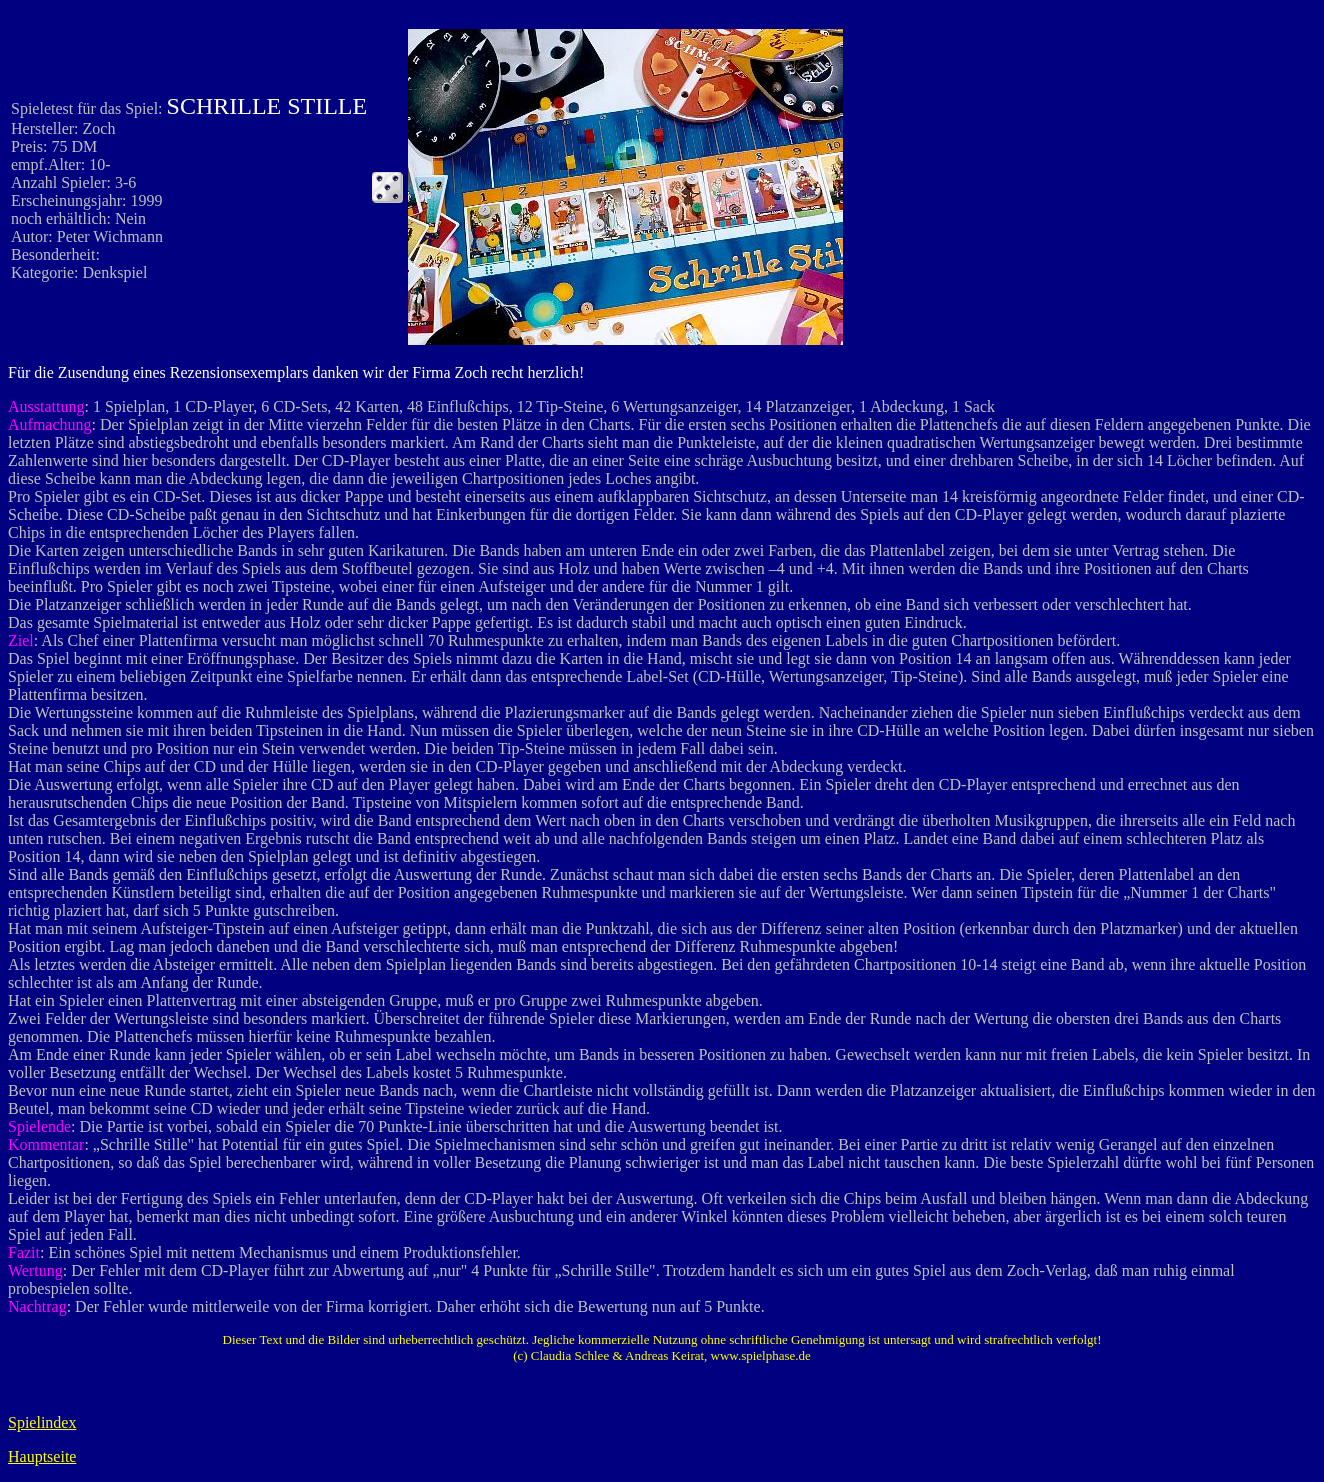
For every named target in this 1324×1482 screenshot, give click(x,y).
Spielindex (42, 1422)
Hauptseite (42, 1456)
